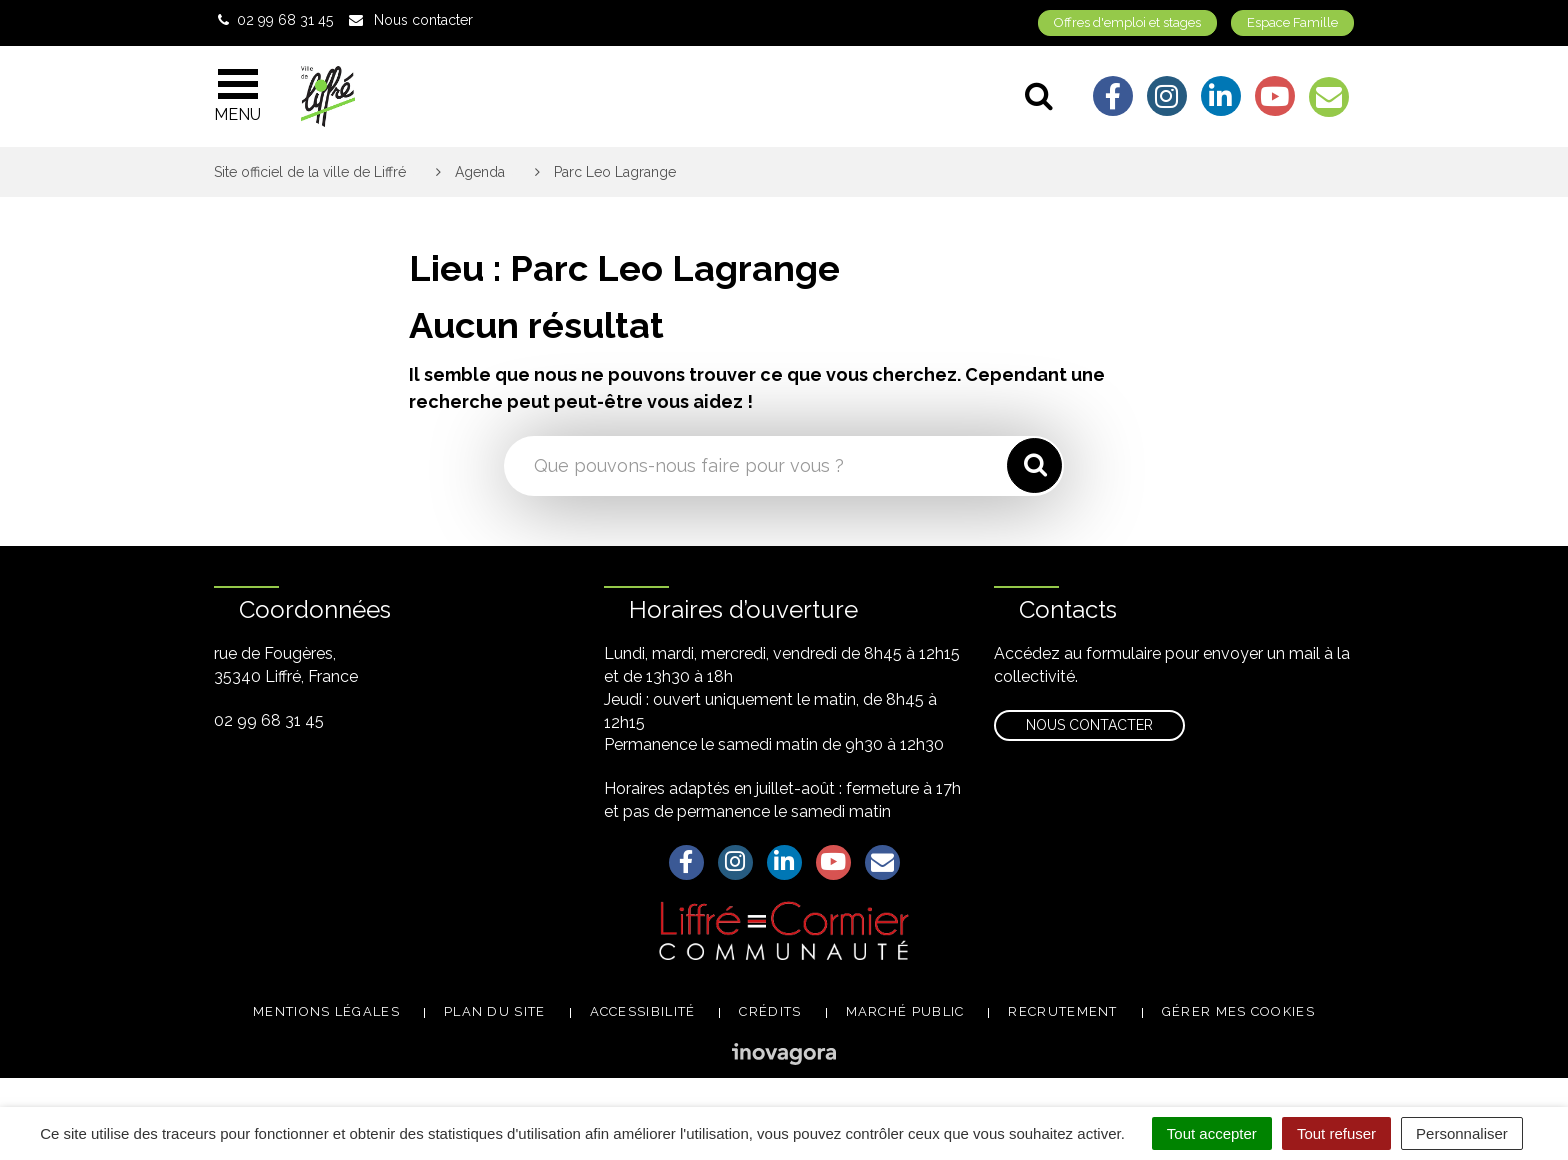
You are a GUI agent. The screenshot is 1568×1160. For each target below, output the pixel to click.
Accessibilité (643, 1011)
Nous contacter (1089, 725)
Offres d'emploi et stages (1127, 22)
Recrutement (1062, 1011)
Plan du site (495, 1011)
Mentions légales (326, 1011)
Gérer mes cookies (1238, 1011)
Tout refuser (1336, 1133)
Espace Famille (1292, 22)
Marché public (905, 1011)
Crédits (770, 1011)
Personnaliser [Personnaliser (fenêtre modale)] (1462, 1133)
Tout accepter (1212, 1133)
